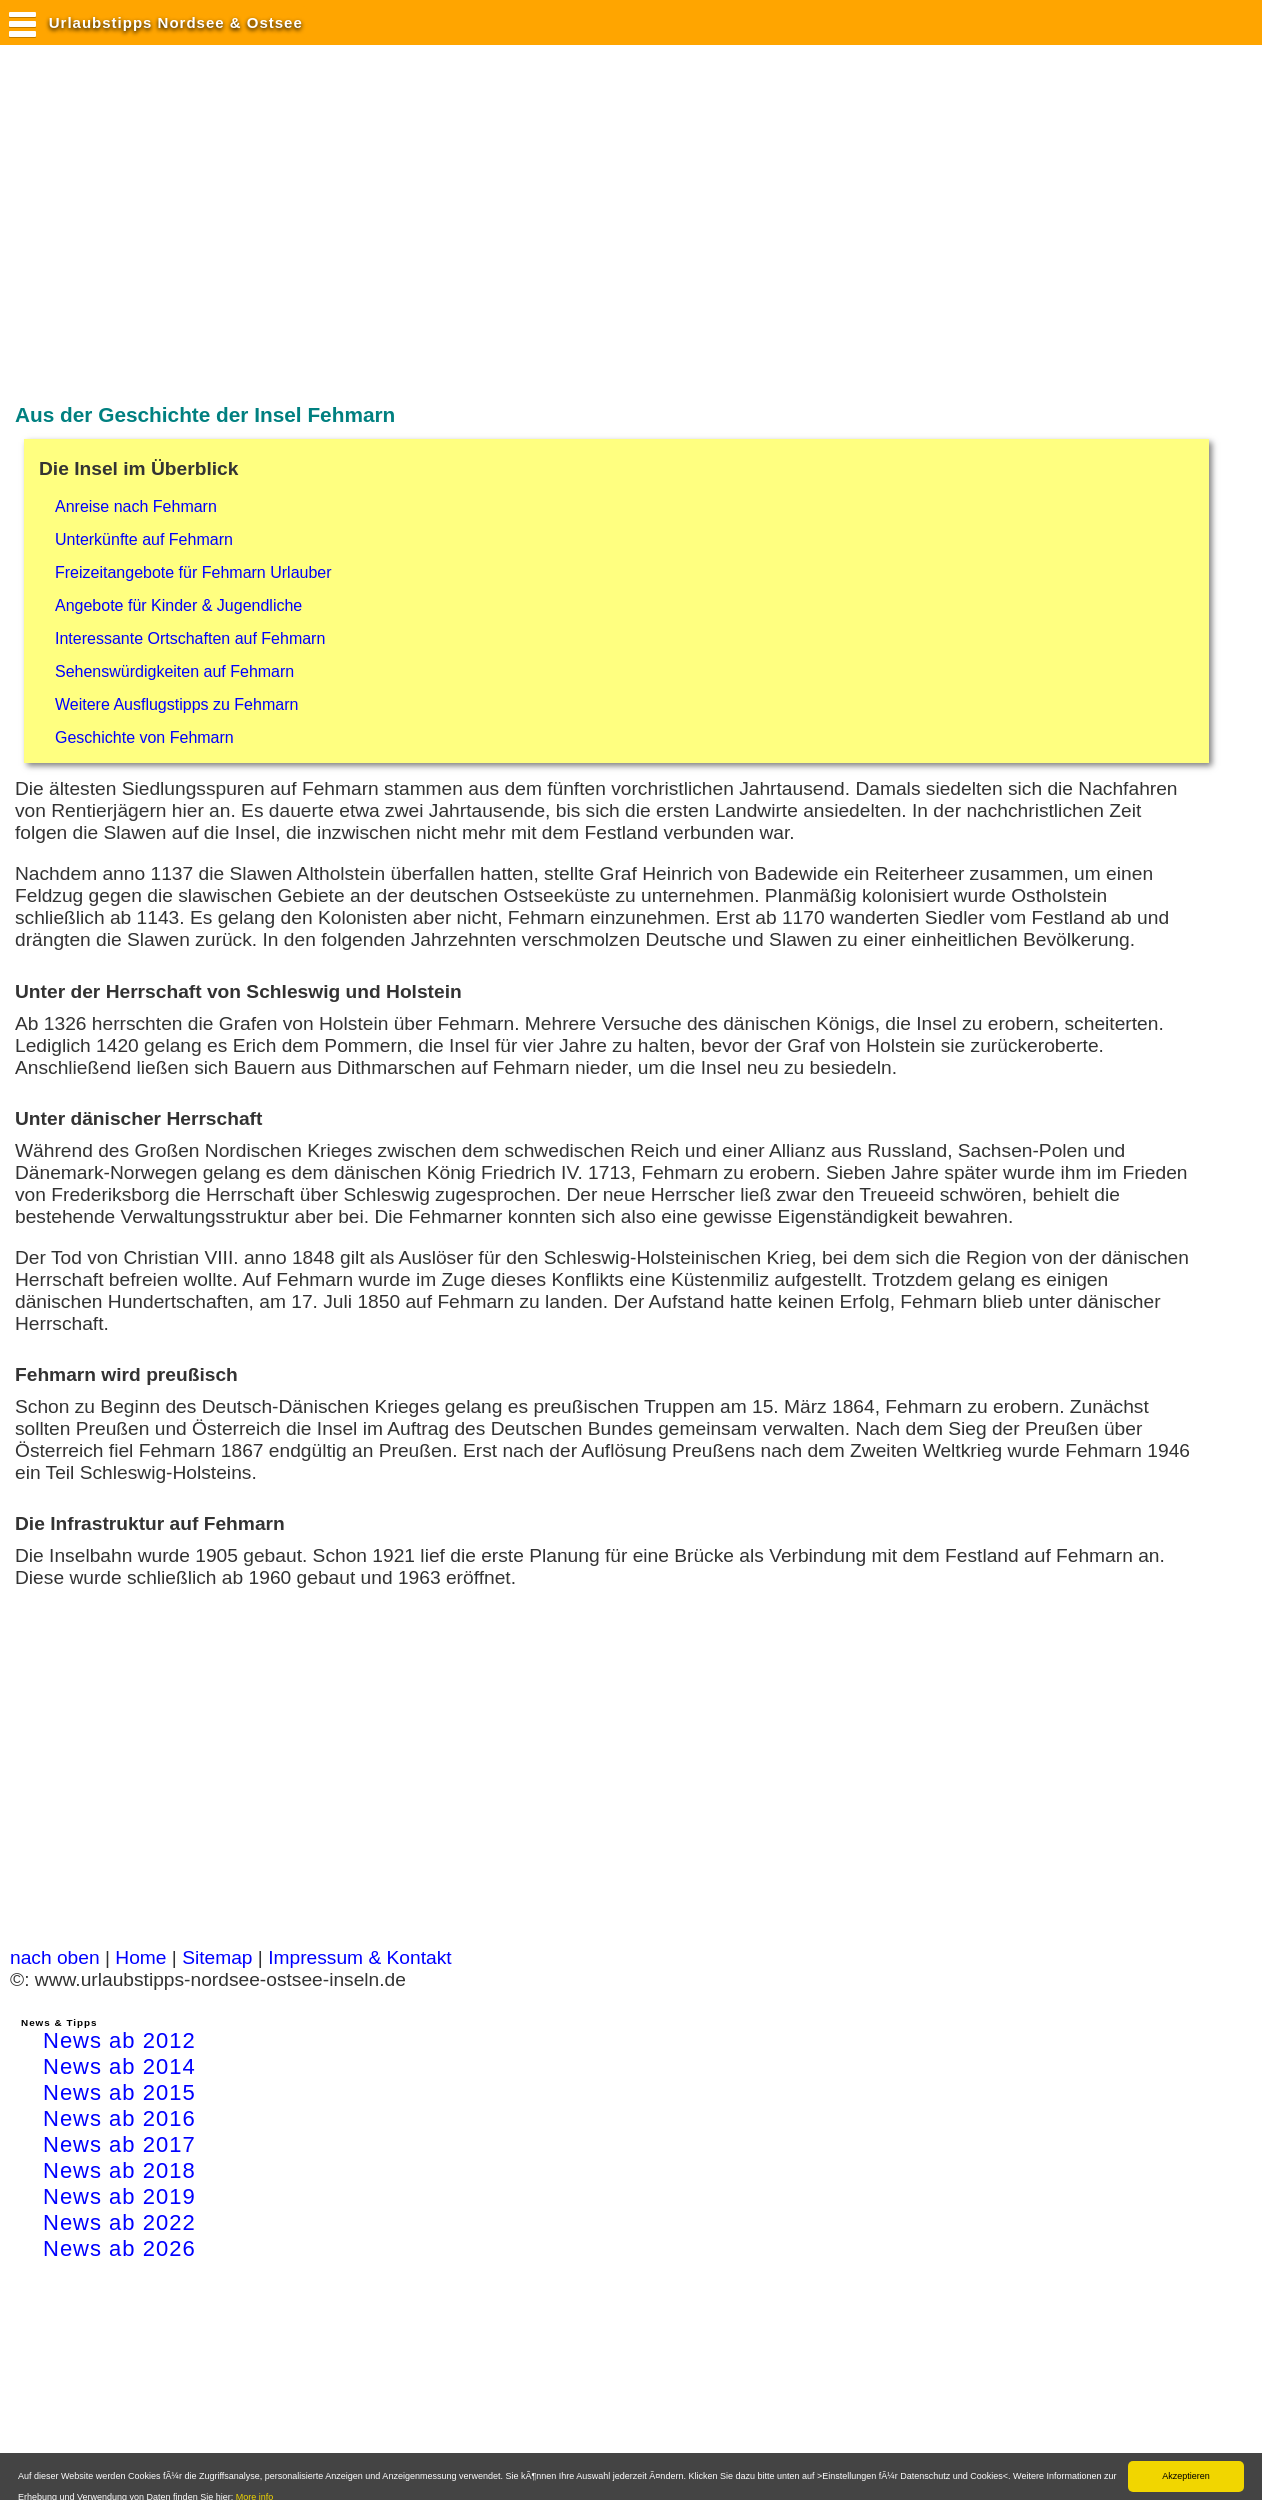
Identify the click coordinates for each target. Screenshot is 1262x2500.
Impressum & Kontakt (359, 1957)
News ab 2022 (119, 2222)
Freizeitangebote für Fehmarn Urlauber (193, 572)
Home (140, 1957)
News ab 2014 (119, 2066)
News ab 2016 (119, 2118)
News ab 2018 (119, 2170)
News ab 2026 (119, 2248)
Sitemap (217, 1957)
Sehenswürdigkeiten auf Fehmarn (174, 671)
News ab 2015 (119, 2092)
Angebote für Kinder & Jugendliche (178, 605)
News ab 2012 (119, 2040)
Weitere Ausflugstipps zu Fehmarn (176, 704)
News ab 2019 (119, 2196)
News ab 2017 (119, 2144)
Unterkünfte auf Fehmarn (144, 539)
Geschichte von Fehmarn (144, 737)
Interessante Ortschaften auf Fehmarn (190, 638)
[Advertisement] (374, 223)
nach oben (55, 1957)
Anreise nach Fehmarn (136, 506)
